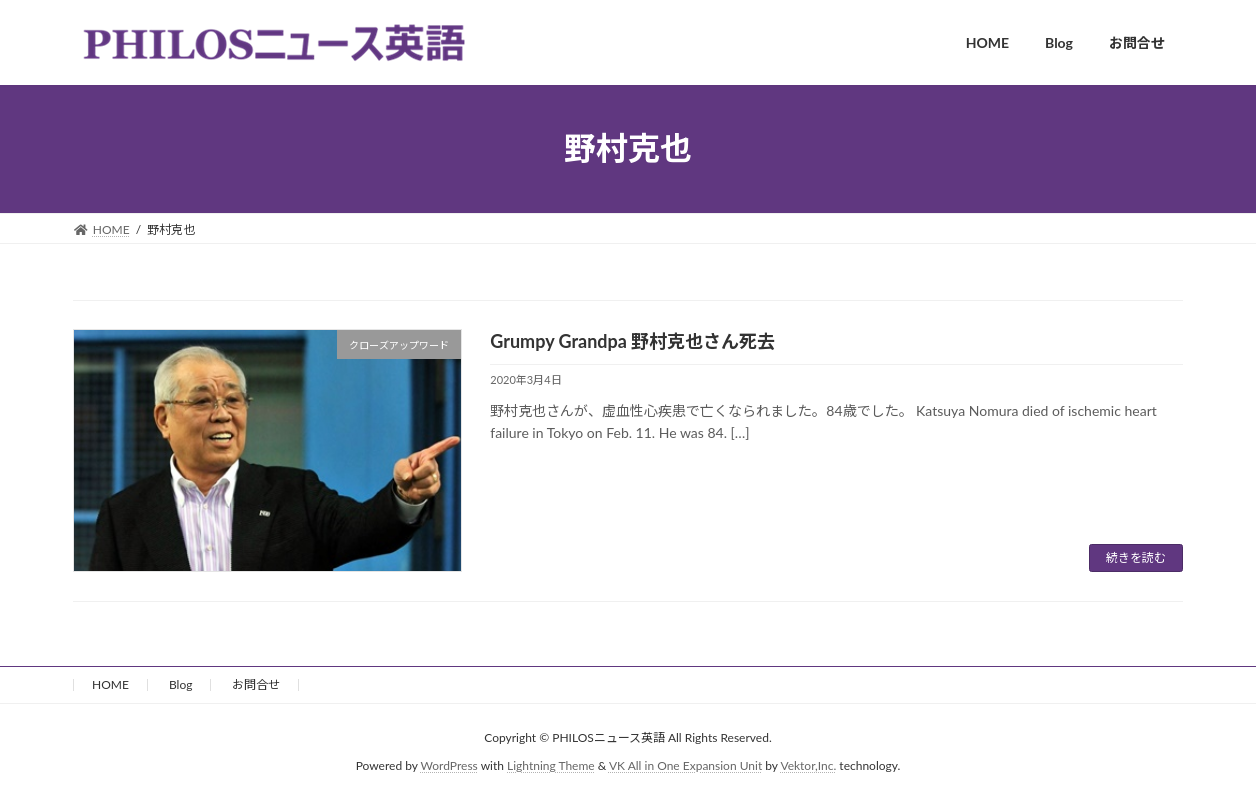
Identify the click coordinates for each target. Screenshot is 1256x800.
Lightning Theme (551, 765)
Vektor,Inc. (808, 765)
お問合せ (256, 684)
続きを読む (1136, 557)
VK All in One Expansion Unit (685, 765)
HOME (110, 684)
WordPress (449, 765)
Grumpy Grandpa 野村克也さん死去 (632, 341)
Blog (180, 684)
